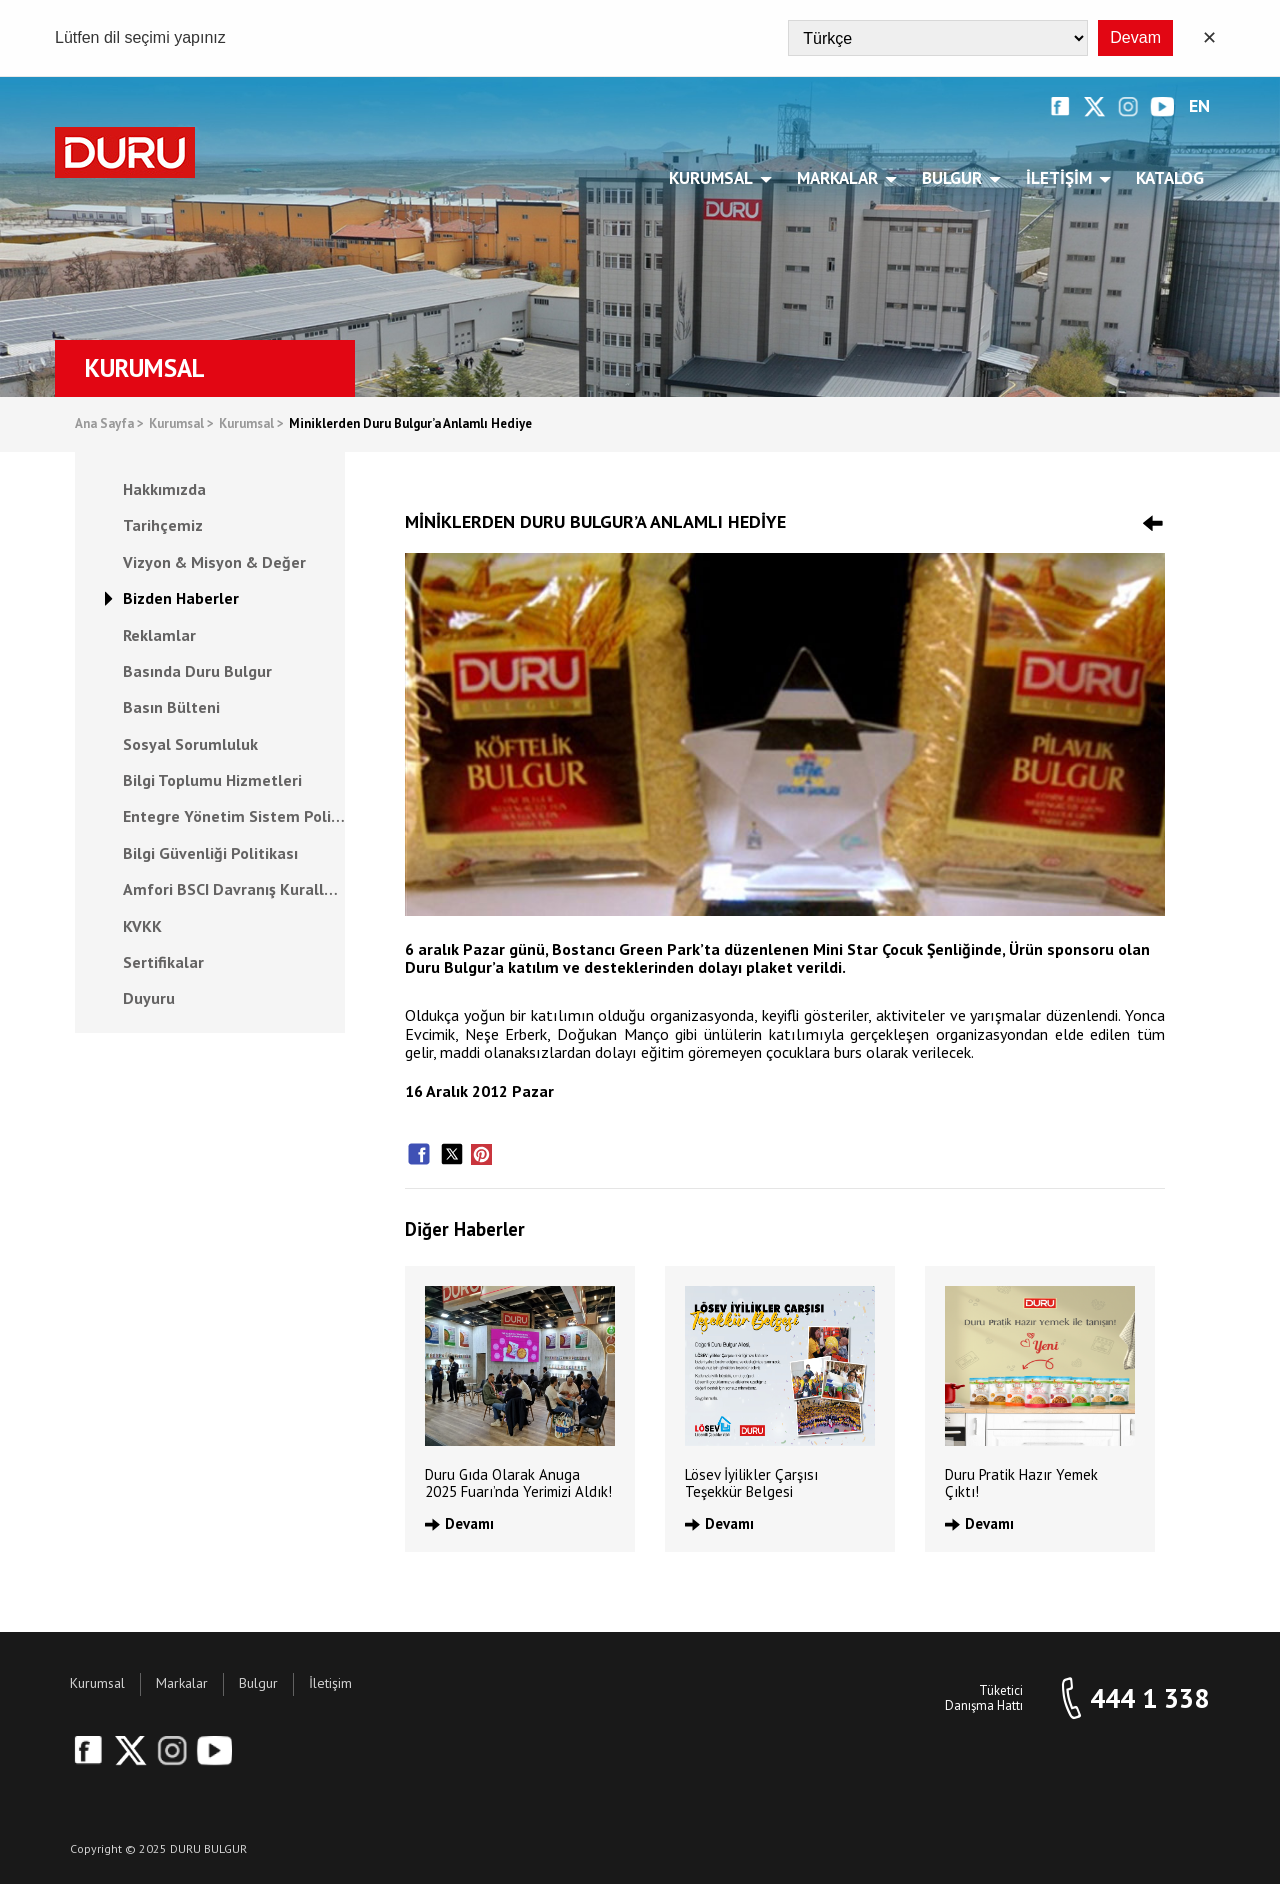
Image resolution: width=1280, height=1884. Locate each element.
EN (1199, 106)
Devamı (469, 1523)
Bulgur (955, 178)
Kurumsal (714, 178)
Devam (1135, 37)
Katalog (1170, 178)
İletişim (1062, 178)
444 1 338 (1149, 1698)
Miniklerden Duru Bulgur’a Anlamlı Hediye (410, 424)
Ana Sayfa (109, 424)
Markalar (841, 178)
